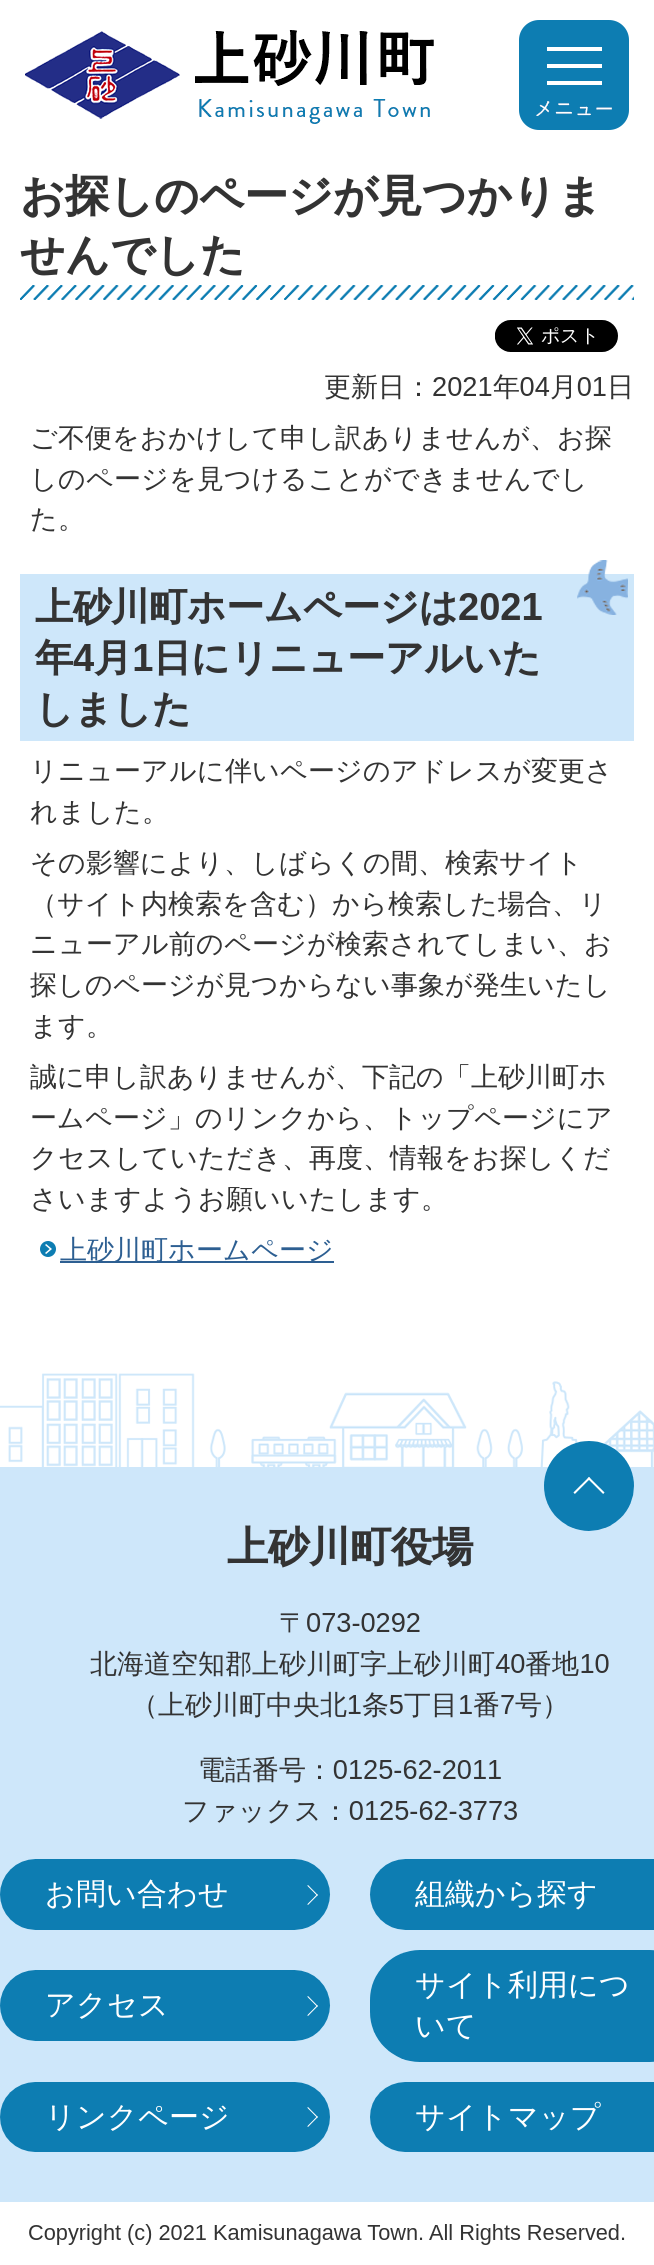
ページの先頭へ (589, 1486)
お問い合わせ (137, 1893)
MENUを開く (574, 75)
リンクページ (137, 2116)
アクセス (107, 2004)
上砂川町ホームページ (197, 1249)
